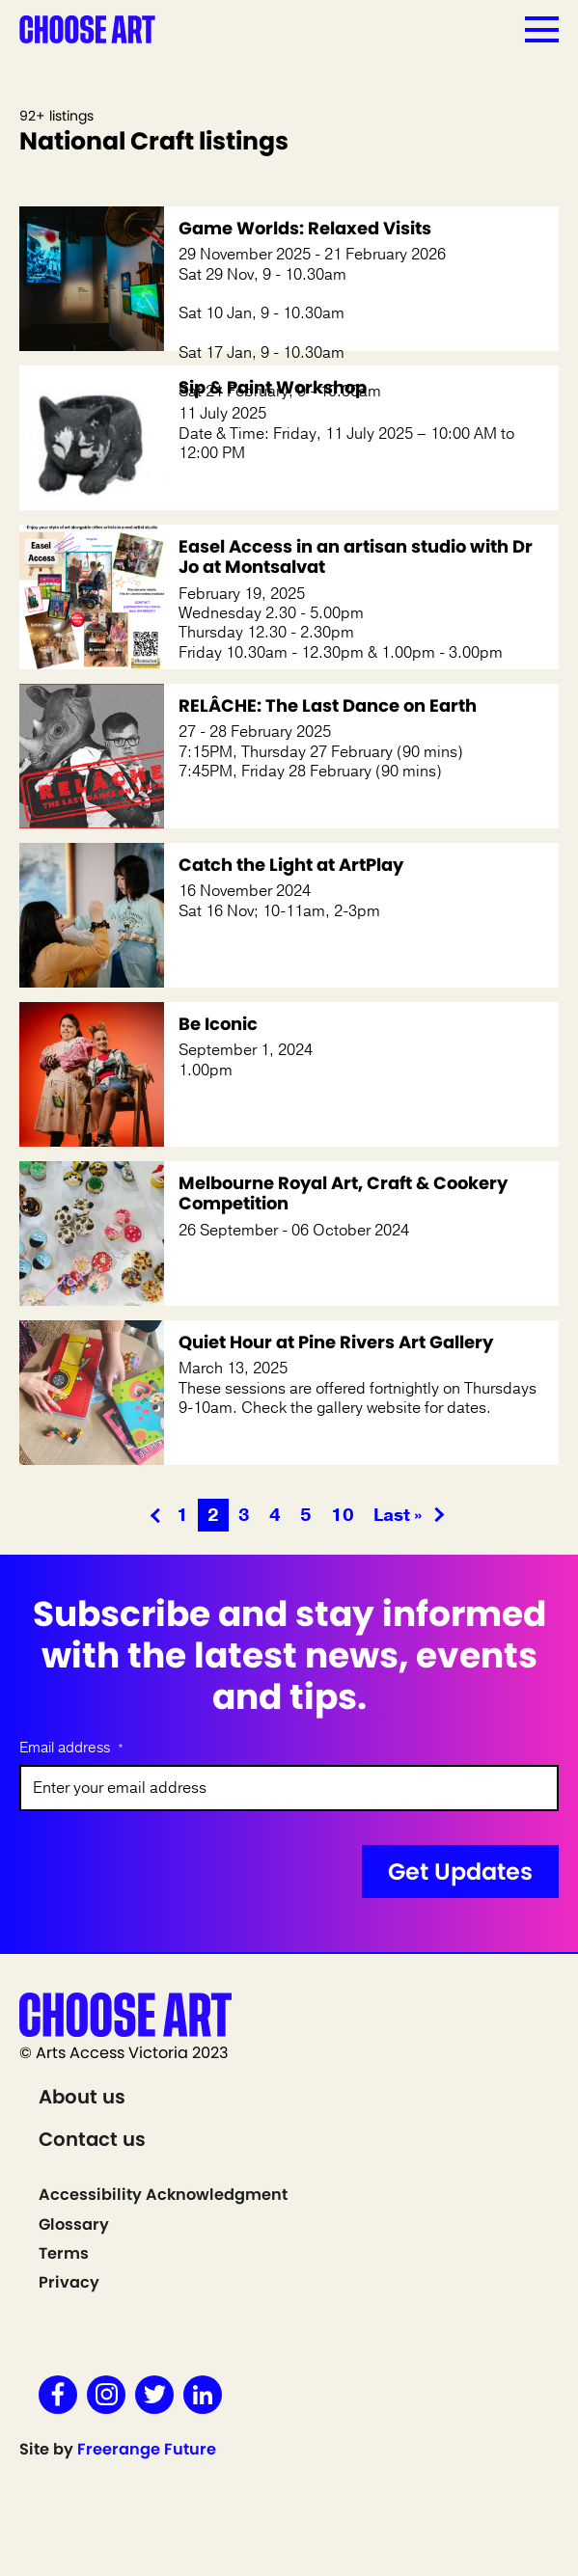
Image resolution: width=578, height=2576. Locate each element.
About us (82, 2096)
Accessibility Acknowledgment (163, 2194)
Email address (71, 1748)
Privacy (69, 2282)
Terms (64, 2253)
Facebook (58, 2394)
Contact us (92, 2139)
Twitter (154, 2394)
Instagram (106, 2394)
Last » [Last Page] (397, 1515)
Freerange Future (146, 2449)
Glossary (74, 2224)
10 (342, 1515)
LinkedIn (202, 2394)
